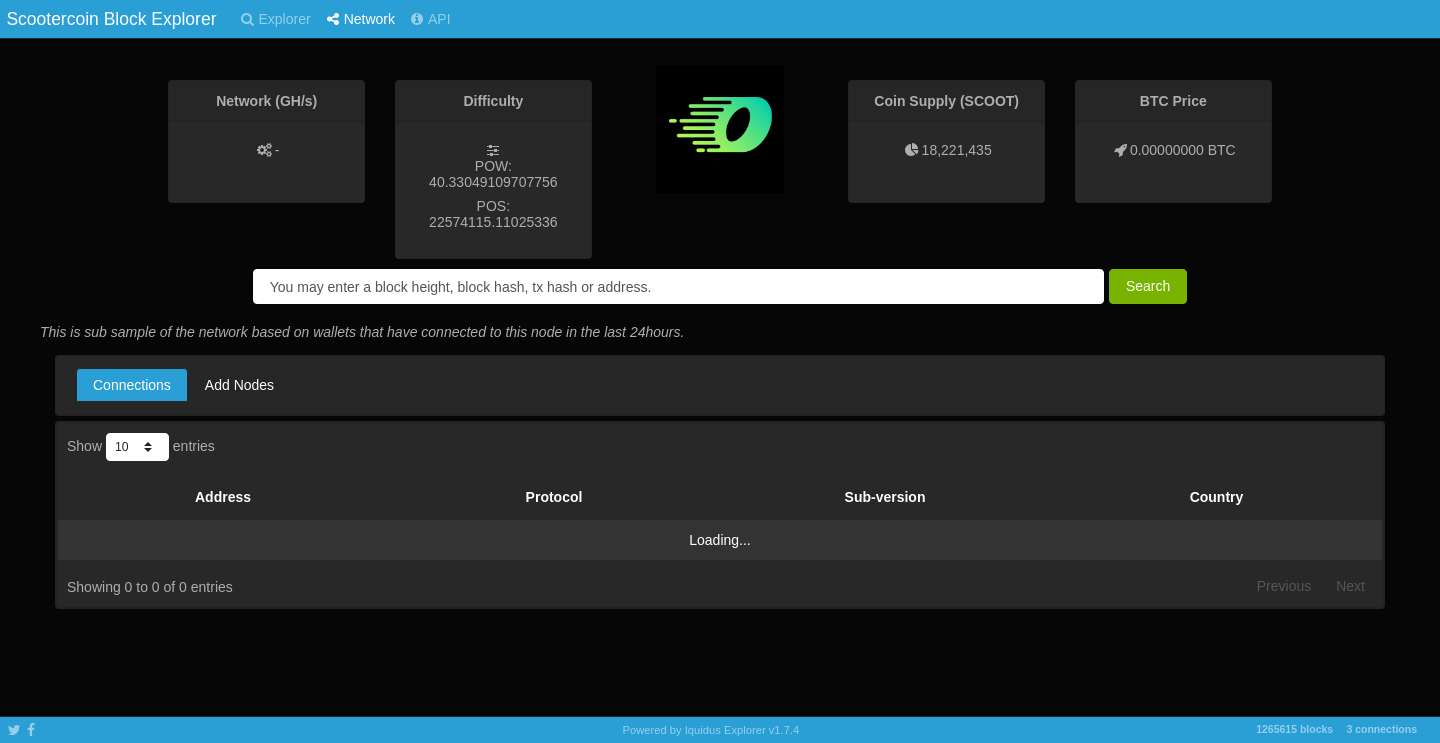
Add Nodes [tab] (239, 385)
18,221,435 (957, 150)
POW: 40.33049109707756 (493, 174)
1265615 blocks (1294, 729)
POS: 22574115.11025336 (493, 214)
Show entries (141, 447)
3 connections (1381, 729)
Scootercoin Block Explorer (111, 19)
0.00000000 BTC (1183, 150)
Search (1148, 286)
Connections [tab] (132, 385)
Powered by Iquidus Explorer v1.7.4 (711, 730)
